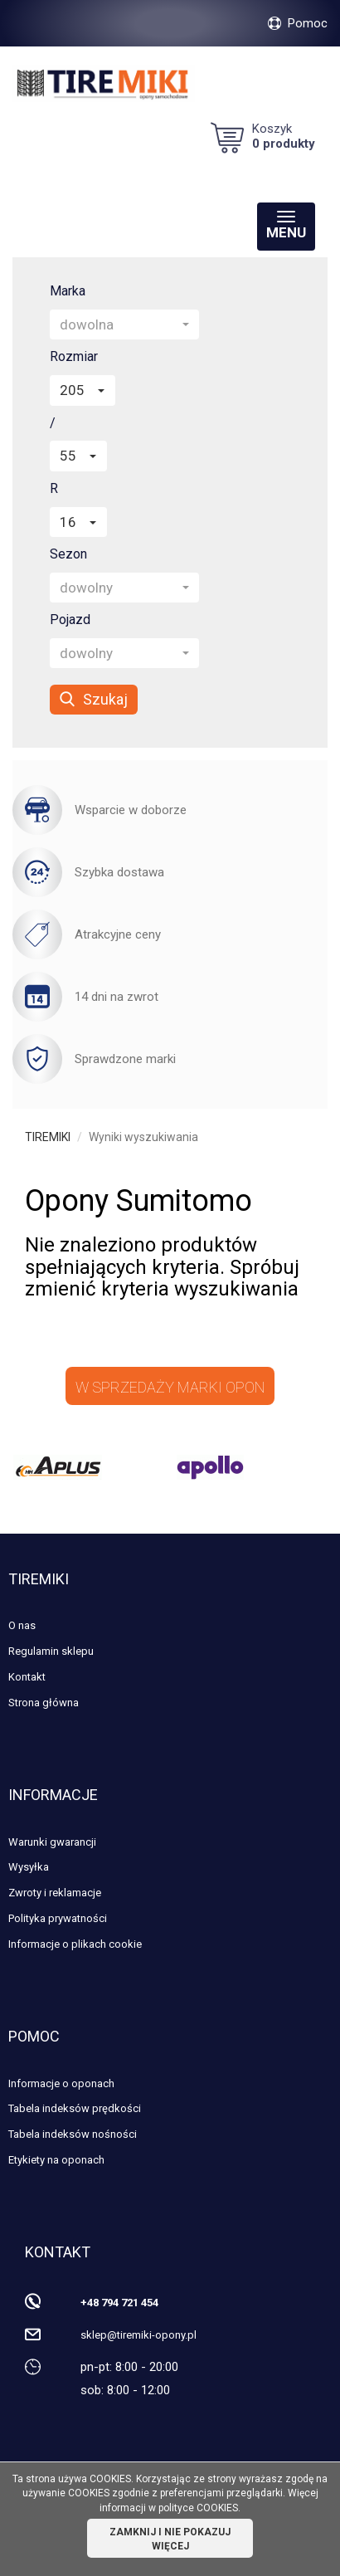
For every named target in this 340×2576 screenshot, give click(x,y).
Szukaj (94, 699)
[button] (124, 324)
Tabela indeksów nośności (72, 2134)
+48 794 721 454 (119, 2302)
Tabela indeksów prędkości (74, 2108)
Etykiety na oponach (56, 2160)
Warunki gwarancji (52, 1842)
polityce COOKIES (198, 2508)
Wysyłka (28, 1867)
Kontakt (27, 1677)
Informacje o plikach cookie (75, 1944)
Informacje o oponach (61, 2083)
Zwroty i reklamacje (54, 1892)
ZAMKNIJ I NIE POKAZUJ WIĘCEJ (170, 2539)
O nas (22, 1625)
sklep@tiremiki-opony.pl (138, 2335)
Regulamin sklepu (51, 1651)
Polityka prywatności (57, 1918)
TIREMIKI (47, 1137)
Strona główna (43, 1702)
